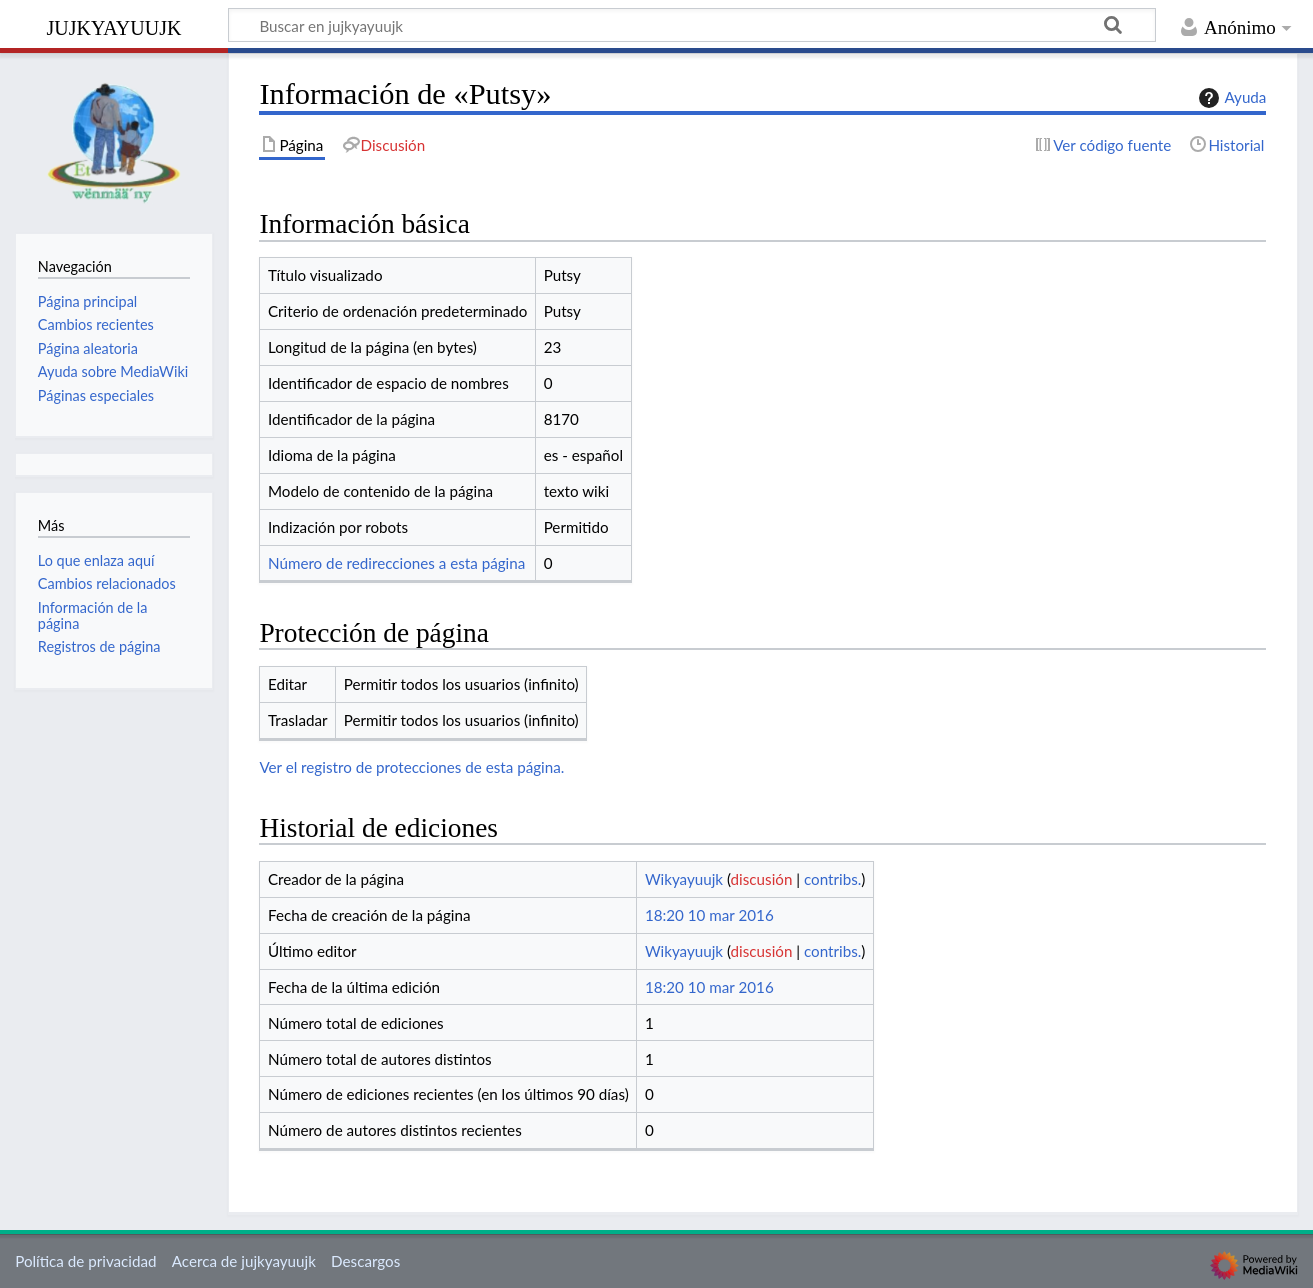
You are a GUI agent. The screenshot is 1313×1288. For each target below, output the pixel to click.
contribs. (832, 879)
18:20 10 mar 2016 (709, 915)
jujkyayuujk (114, 25)
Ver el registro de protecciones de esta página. (411, 767)
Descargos (365, 1261)
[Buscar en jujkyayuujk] (692, 25)
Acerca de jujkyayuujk (244, 1261)
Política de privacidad (85, 1261)
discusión (762, 879)
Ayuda (1230, 98)
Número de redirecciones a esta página (396, 563)
